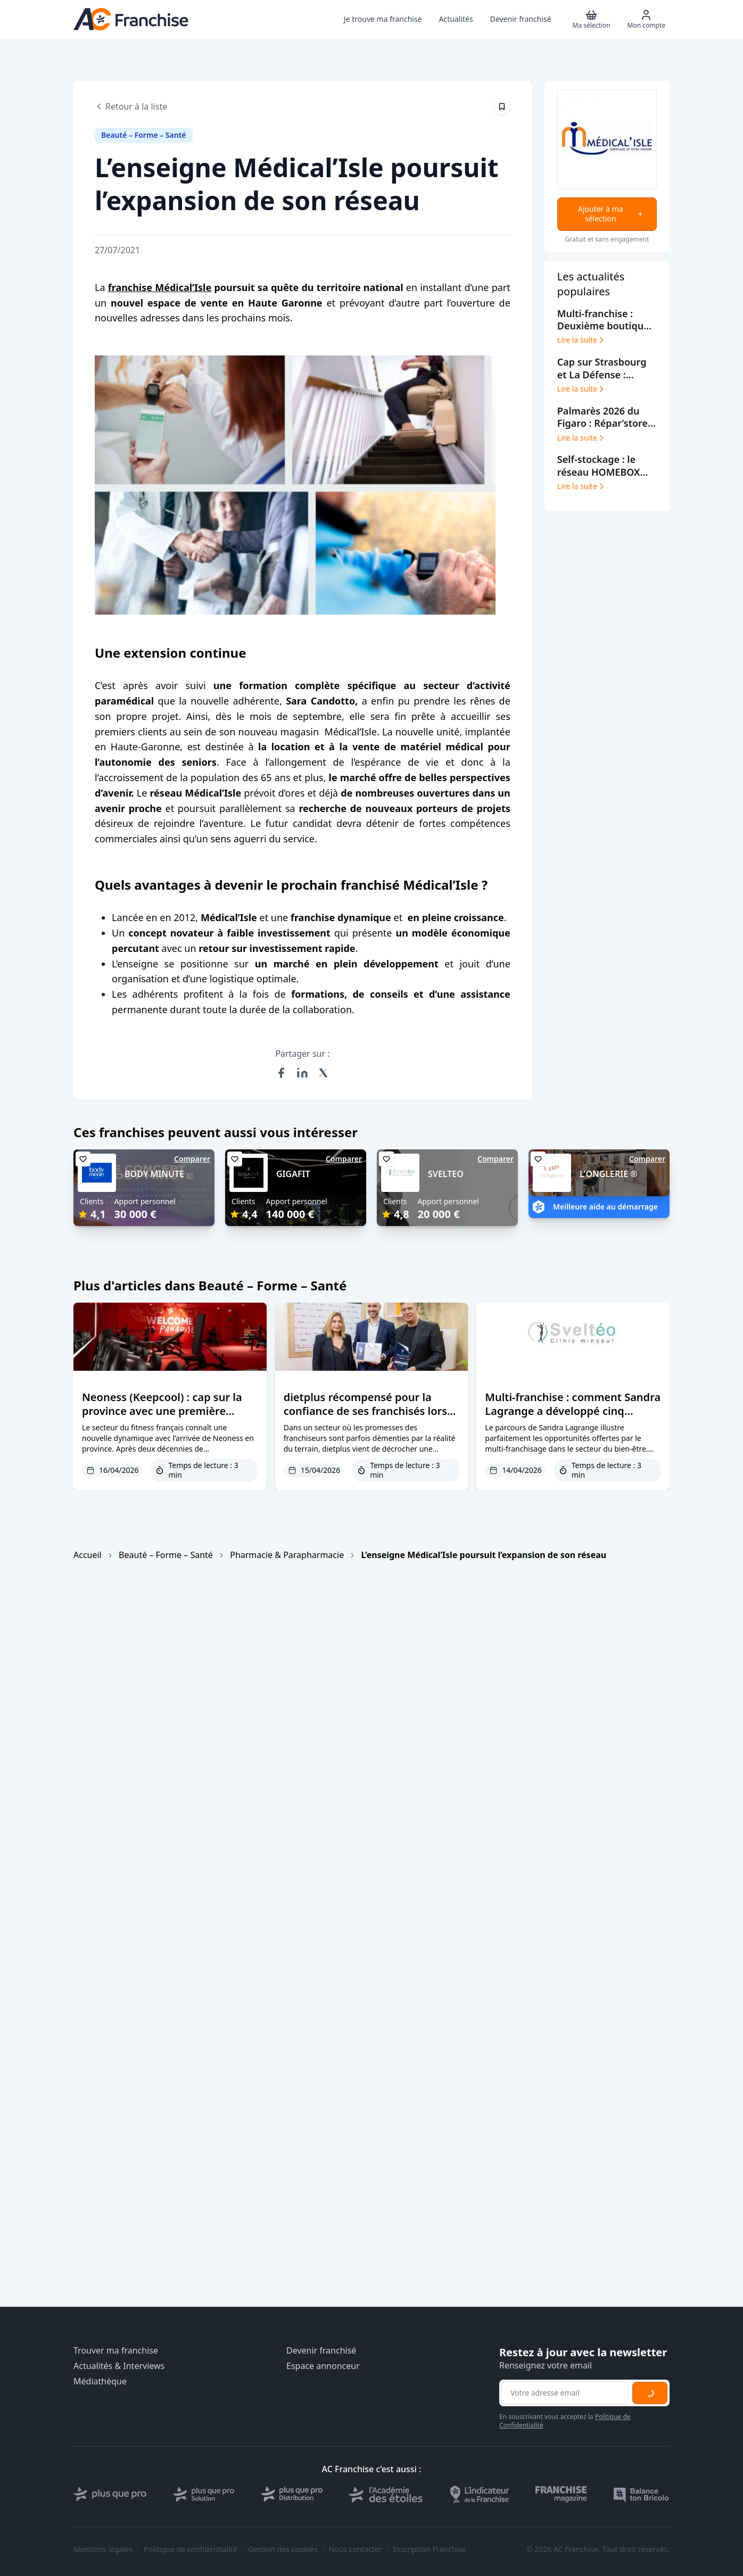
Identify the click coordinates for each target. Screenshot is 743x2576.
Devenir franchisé (321, 2350)
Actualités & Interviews (118, 2366)
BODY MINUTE (154, 1174)
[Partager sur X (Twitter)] (323, 1072)
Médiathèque (100, 2381)
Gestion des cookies (283, 2549)
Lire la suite (581, 340)
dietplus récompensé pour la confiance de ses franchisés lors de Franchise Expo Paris (365, 1411)
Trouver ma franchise (115, 2350)
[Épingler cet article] (501, 106)
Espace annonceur (323, 2366)
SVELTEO (446, 1174)
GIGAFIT (293, 1174)
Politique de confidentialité (190, 2549)
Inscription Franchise (429, 2549)
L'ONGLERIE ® (609, 1174)
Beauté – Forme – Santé (166, 1555)
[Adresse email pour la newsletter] (564, 2393)
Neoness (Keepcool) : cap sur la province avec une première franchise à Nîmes (162, 1411)
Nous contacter (355, 2549)
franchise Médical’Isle (159, 287)
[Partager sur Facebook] (281, 1072)
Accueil (87, 1555)
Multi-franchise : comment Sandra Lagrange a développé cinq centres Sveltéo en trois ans (573, 1411)
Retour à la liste (131, 106)
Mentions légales (103, 2549)
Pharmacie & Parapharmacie (287, 1555)
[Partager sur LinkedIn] (302, 1072)
